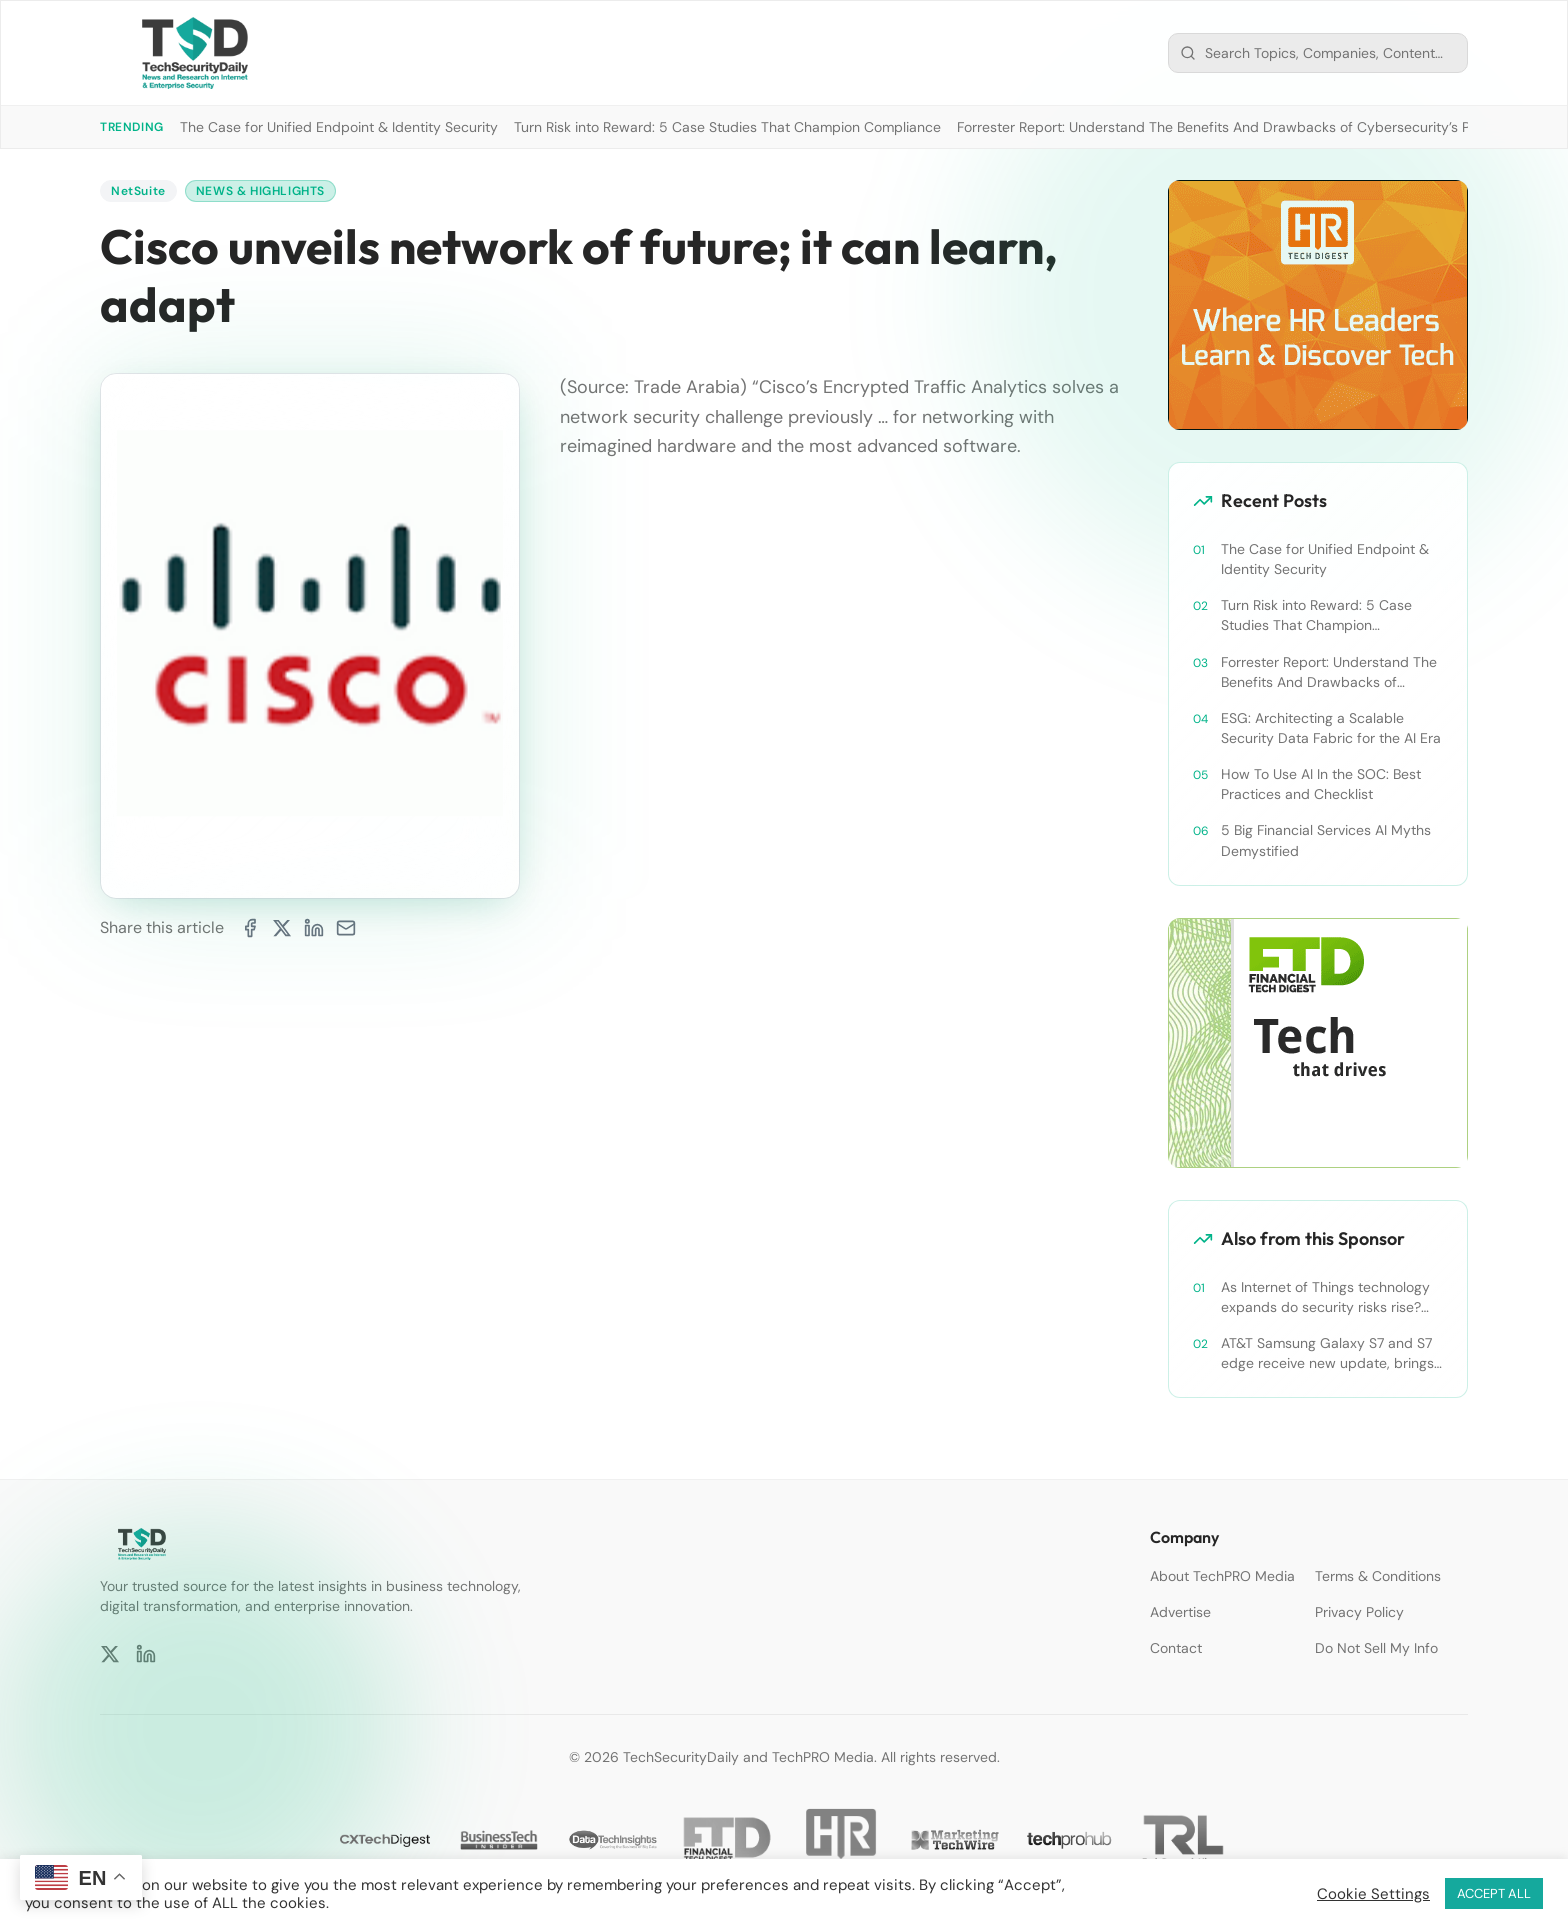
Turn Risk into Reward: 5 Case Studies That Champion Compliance (727, 127)
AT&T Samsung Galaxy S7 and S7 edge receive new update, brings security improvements (1327, 1353)
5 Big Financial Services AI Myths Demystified (1326, 840)
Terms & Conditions (1378, 1576)
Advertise (1180, 1612)
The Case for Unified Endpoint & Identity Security (339, 127)
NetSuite (138, 191)
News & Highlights (260, 191)
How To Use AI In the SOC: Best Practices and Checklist (1321, 784)
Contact (1176, 1648)
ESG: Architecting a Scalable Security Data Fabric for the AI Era (1331, 728)
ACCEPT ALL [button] (1494, 1893)
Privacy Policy (1359, 1612)
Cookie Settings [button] (1373, 1894)
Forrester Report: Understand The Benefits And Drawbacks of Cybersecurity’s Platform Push (1254, 127)
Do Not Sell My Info (1376, 1648)
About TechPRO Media (1222, 1576)
